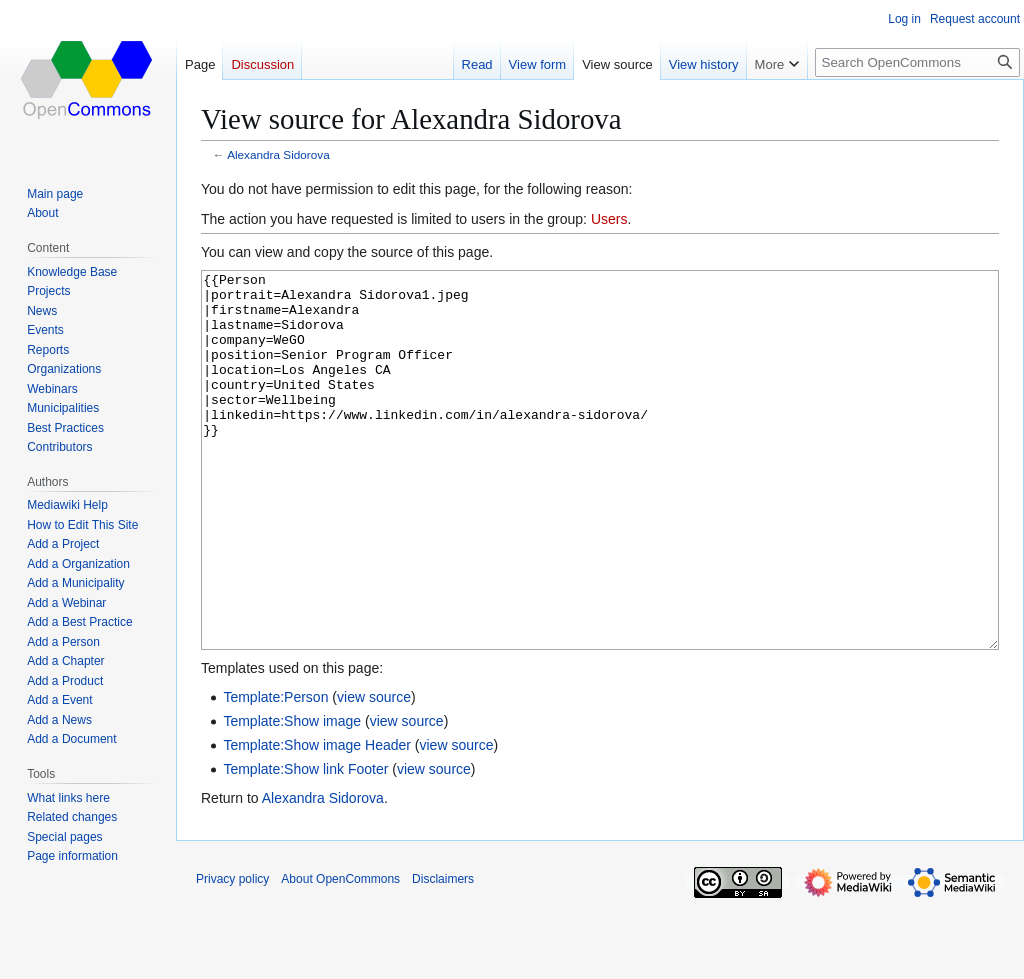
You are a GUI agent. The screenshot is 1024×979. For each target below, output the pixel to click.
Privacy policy (232, 954)
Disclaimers (443, 954)
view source (374, 772)
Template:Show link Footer (305, 844)
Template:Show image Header (317, 820)
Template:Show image (292, 796)
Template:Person (275, 772)
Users (609, 219)
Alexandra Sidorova (278, 154)
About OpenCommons (340, 954)
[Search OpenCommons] (917, 62)
